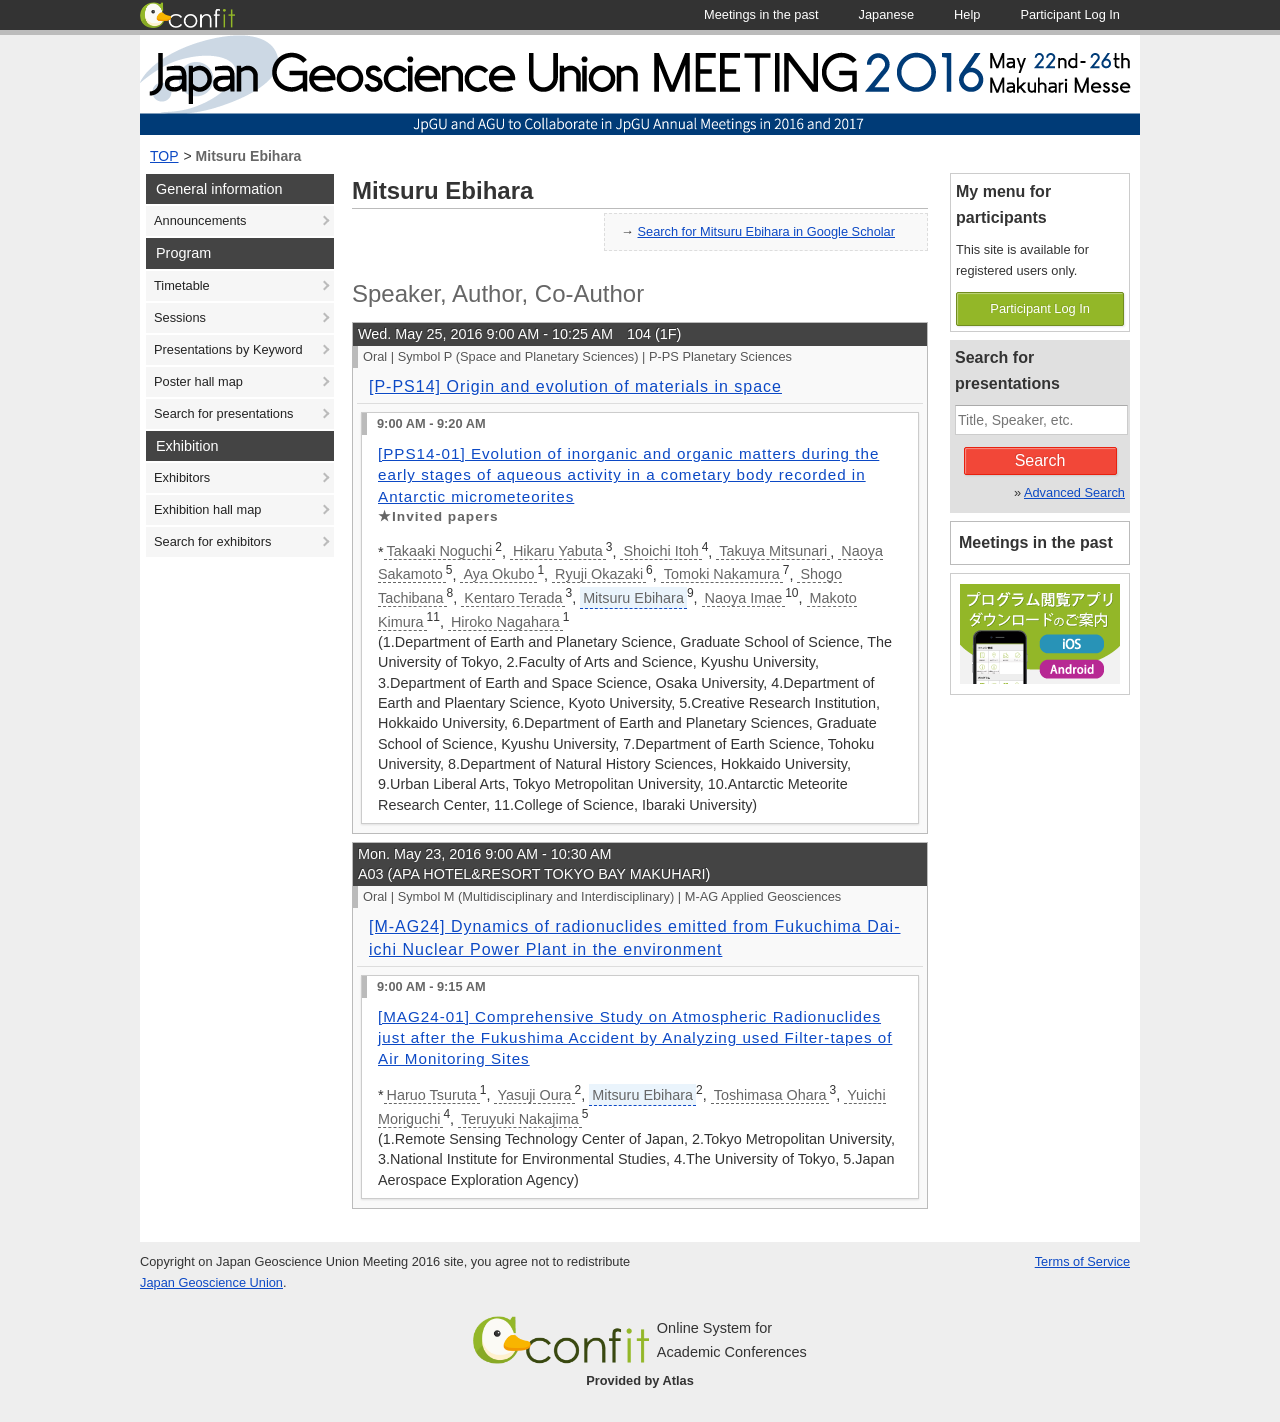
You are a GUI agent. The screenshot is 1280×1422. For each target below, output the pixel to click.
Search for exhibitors (212, 541)
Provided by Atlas (640, 1380)
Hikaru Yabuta (558, 551)
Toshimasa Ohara (770, 1095)
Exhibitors (182, 477)
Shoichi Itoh (660, 551)
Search (1040, 460)
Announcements (200, 220)
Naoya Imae (744, 598)
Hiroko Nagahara (505, 622)
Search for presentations (223, 413)
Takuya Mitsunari (773, 551)
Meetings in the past (1036, 542)
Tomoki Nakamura (722, 574)
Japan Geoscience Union (211, 1282)
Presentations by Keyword (228, 349)
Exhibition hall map (207, 509)
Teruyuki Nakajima (520, 1119)
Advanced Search (1074, 492)
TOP (164, 156)
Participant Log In (1040, 308)
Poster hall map (198, 381)
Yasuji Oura (534, 1095)
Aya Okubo (498, 574)
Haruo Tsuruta (432, 1095)
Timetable (182, 285)
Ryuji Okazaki (599, 574)
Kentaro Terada (513, 598)
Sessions (180, 317)
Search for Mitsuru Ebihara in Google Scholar (767, 231)
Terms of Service (1082, 1261)
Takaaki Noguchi (440, 551)
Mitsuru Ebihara (249, 156)
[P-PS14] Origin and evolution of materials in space (575, 386)
